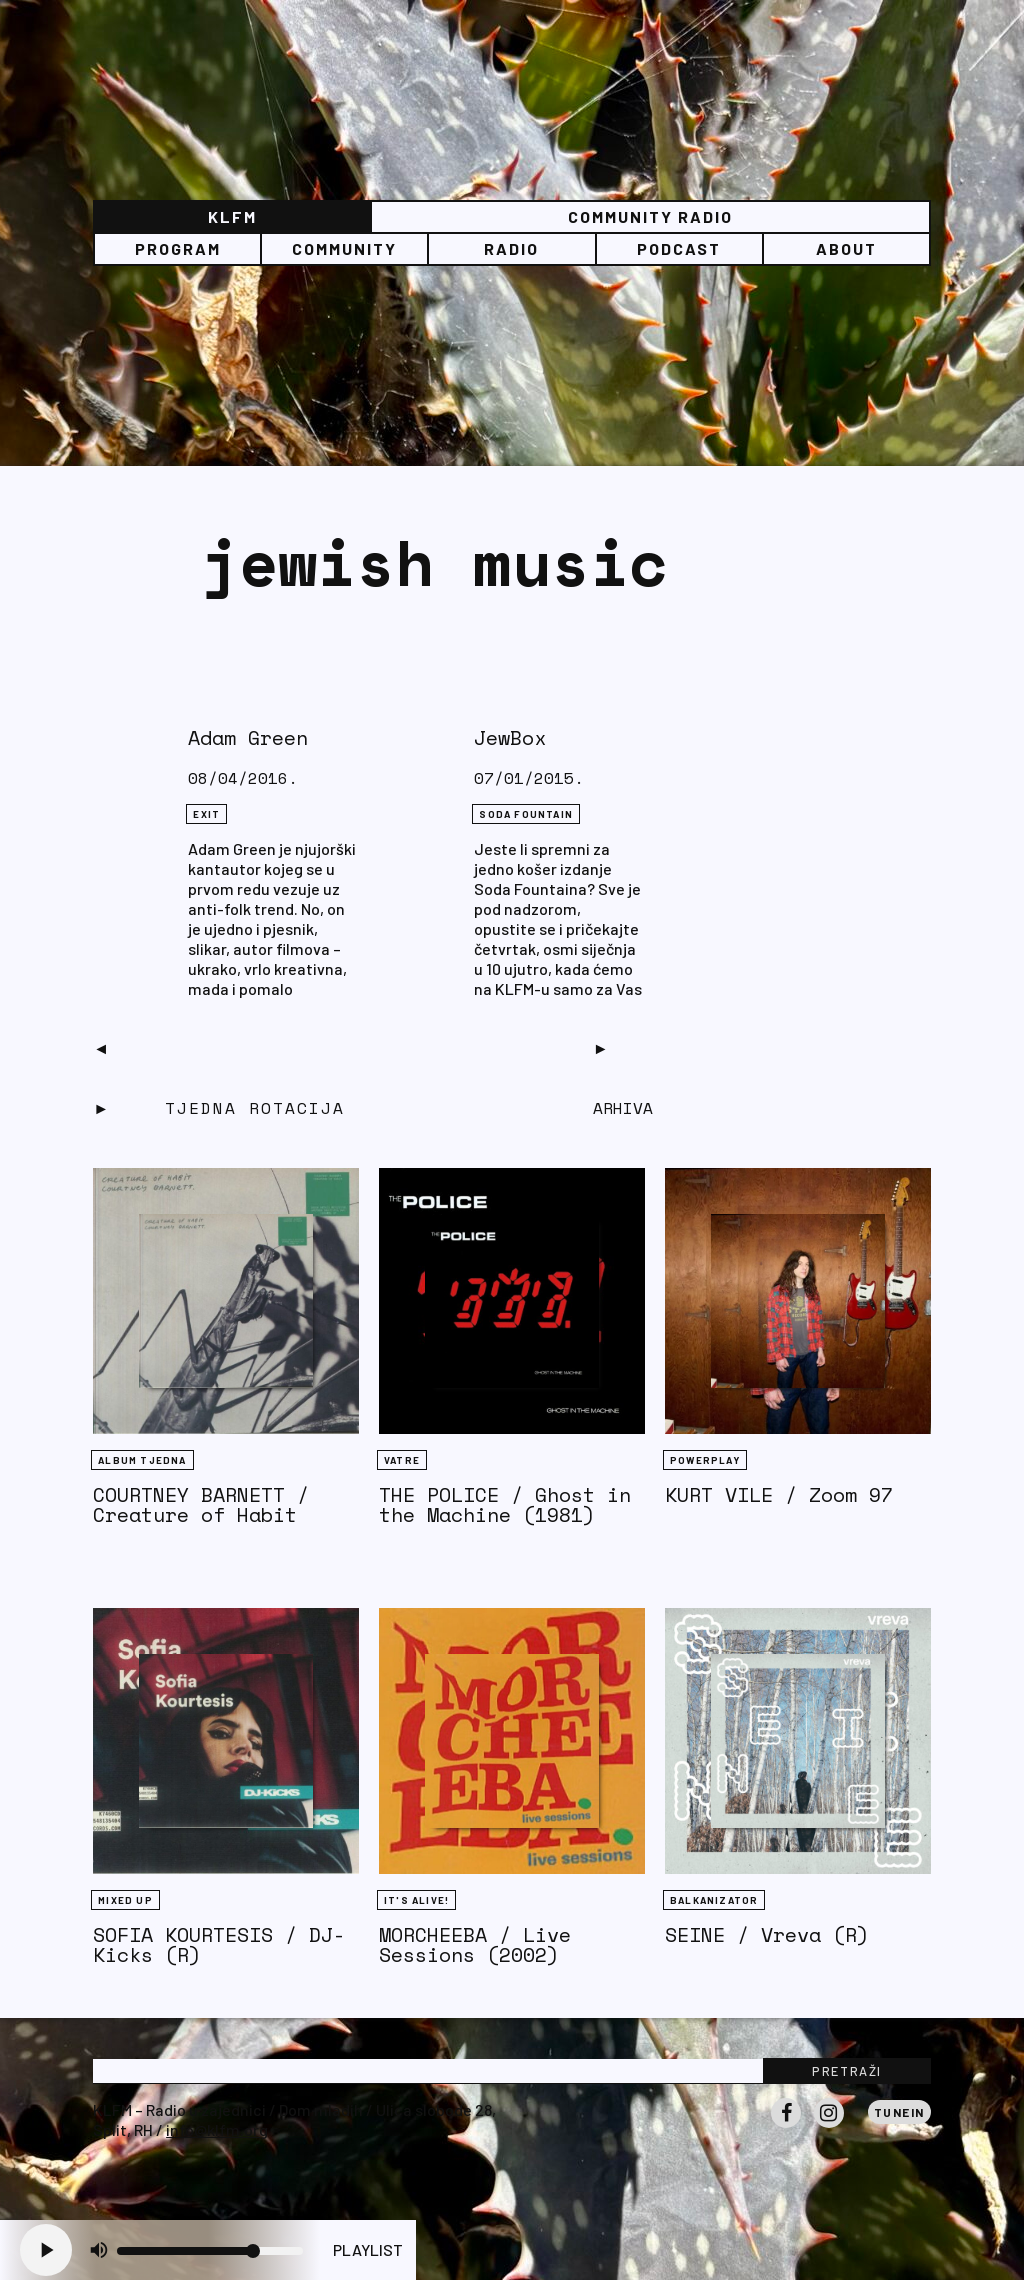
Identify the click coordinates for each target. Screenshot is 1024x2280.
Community (344, 248)
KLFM (232, 216)
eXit (206, 814)
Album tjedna (142, 1460)
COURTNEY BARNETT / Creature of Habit (201, 1504)
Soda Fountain (526, 814)
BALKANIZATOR (714, 1900)
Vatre (402, 1460)
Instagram (829, 2127)
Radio (511, 248)
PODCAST (679, 248)
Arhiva (623, 1108)
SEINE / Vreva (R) (767, 1934)
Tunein (899, 2112)
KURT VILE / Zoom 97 (779, 1494)
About (846, 248)
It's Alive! (416, 1900)
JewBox (510, 737)
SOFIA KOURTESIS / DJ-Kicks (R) (219, 1944)
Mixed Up (125, 1900)
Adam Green (248, 737)
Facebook (786, 2127)
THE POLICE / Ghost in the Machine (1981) (505, 1504)
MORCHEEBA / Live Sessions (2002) (475, 1944)
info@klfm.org (217, 2129)
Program (178, 248)
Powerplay (705, 1460)
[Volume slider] (210, 2251)
